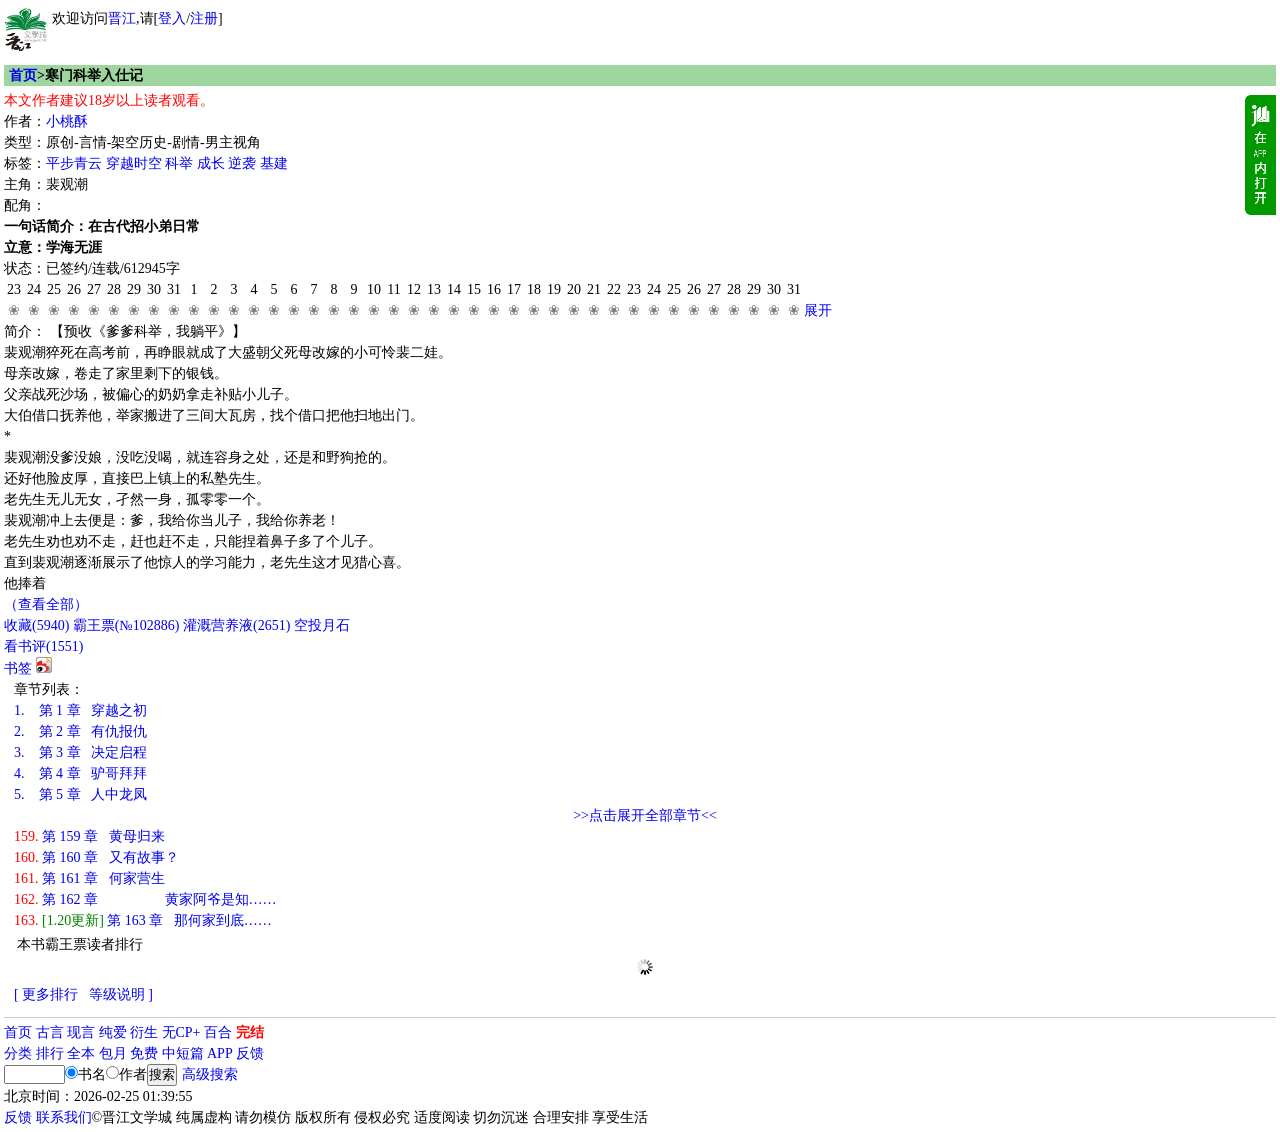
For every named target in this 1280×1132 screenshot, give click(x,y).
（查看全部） (46, 604)
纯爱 (113, 1032)
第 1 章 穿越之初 (80, 710)
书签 (18, 668)
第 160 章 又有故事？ (96, 857)
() (36, 625)
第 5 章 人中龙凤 (80, 794)
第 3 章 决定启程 (80, 752)
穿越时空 (134, 163)
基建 (274, 163)
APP (220, 1053)
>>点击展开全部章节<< (645, 815)
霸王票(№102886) (126, 625)
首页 (23, 75)
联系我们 (64, 1117)
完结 (250, 1032)
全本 (81, 1053)
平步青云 (74, 163)
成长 (211, 163)
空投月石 (322, 625)
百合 (218, 1032)
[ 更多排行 (46, 994)
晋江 (122, 18)
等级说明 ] (121, 994)
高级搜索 (210, 1074)
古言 (50, 1032)
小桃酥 (67, 121)
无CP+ (181, 1032)
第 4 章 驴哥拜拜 (80, 773)
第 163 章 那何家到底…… (143, 920)
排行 (50, 1053)
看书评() (43, 646)
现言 (81, 1032)
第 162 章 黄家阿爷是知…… (145, 899)
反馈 (250, 1053)
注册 (204, 18)
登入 (172, 18)
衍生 (144, 1032)
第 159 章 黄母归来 (89, 836)
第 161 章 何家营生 (89, 878)
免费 (144, 1053)
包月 (113, 1053)
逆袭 (242, 163)
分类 (18, 1053)
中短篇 (183, 1053)
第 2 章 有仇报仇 (80, 731)
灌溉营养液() (236, 625)
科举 (179, 163)
